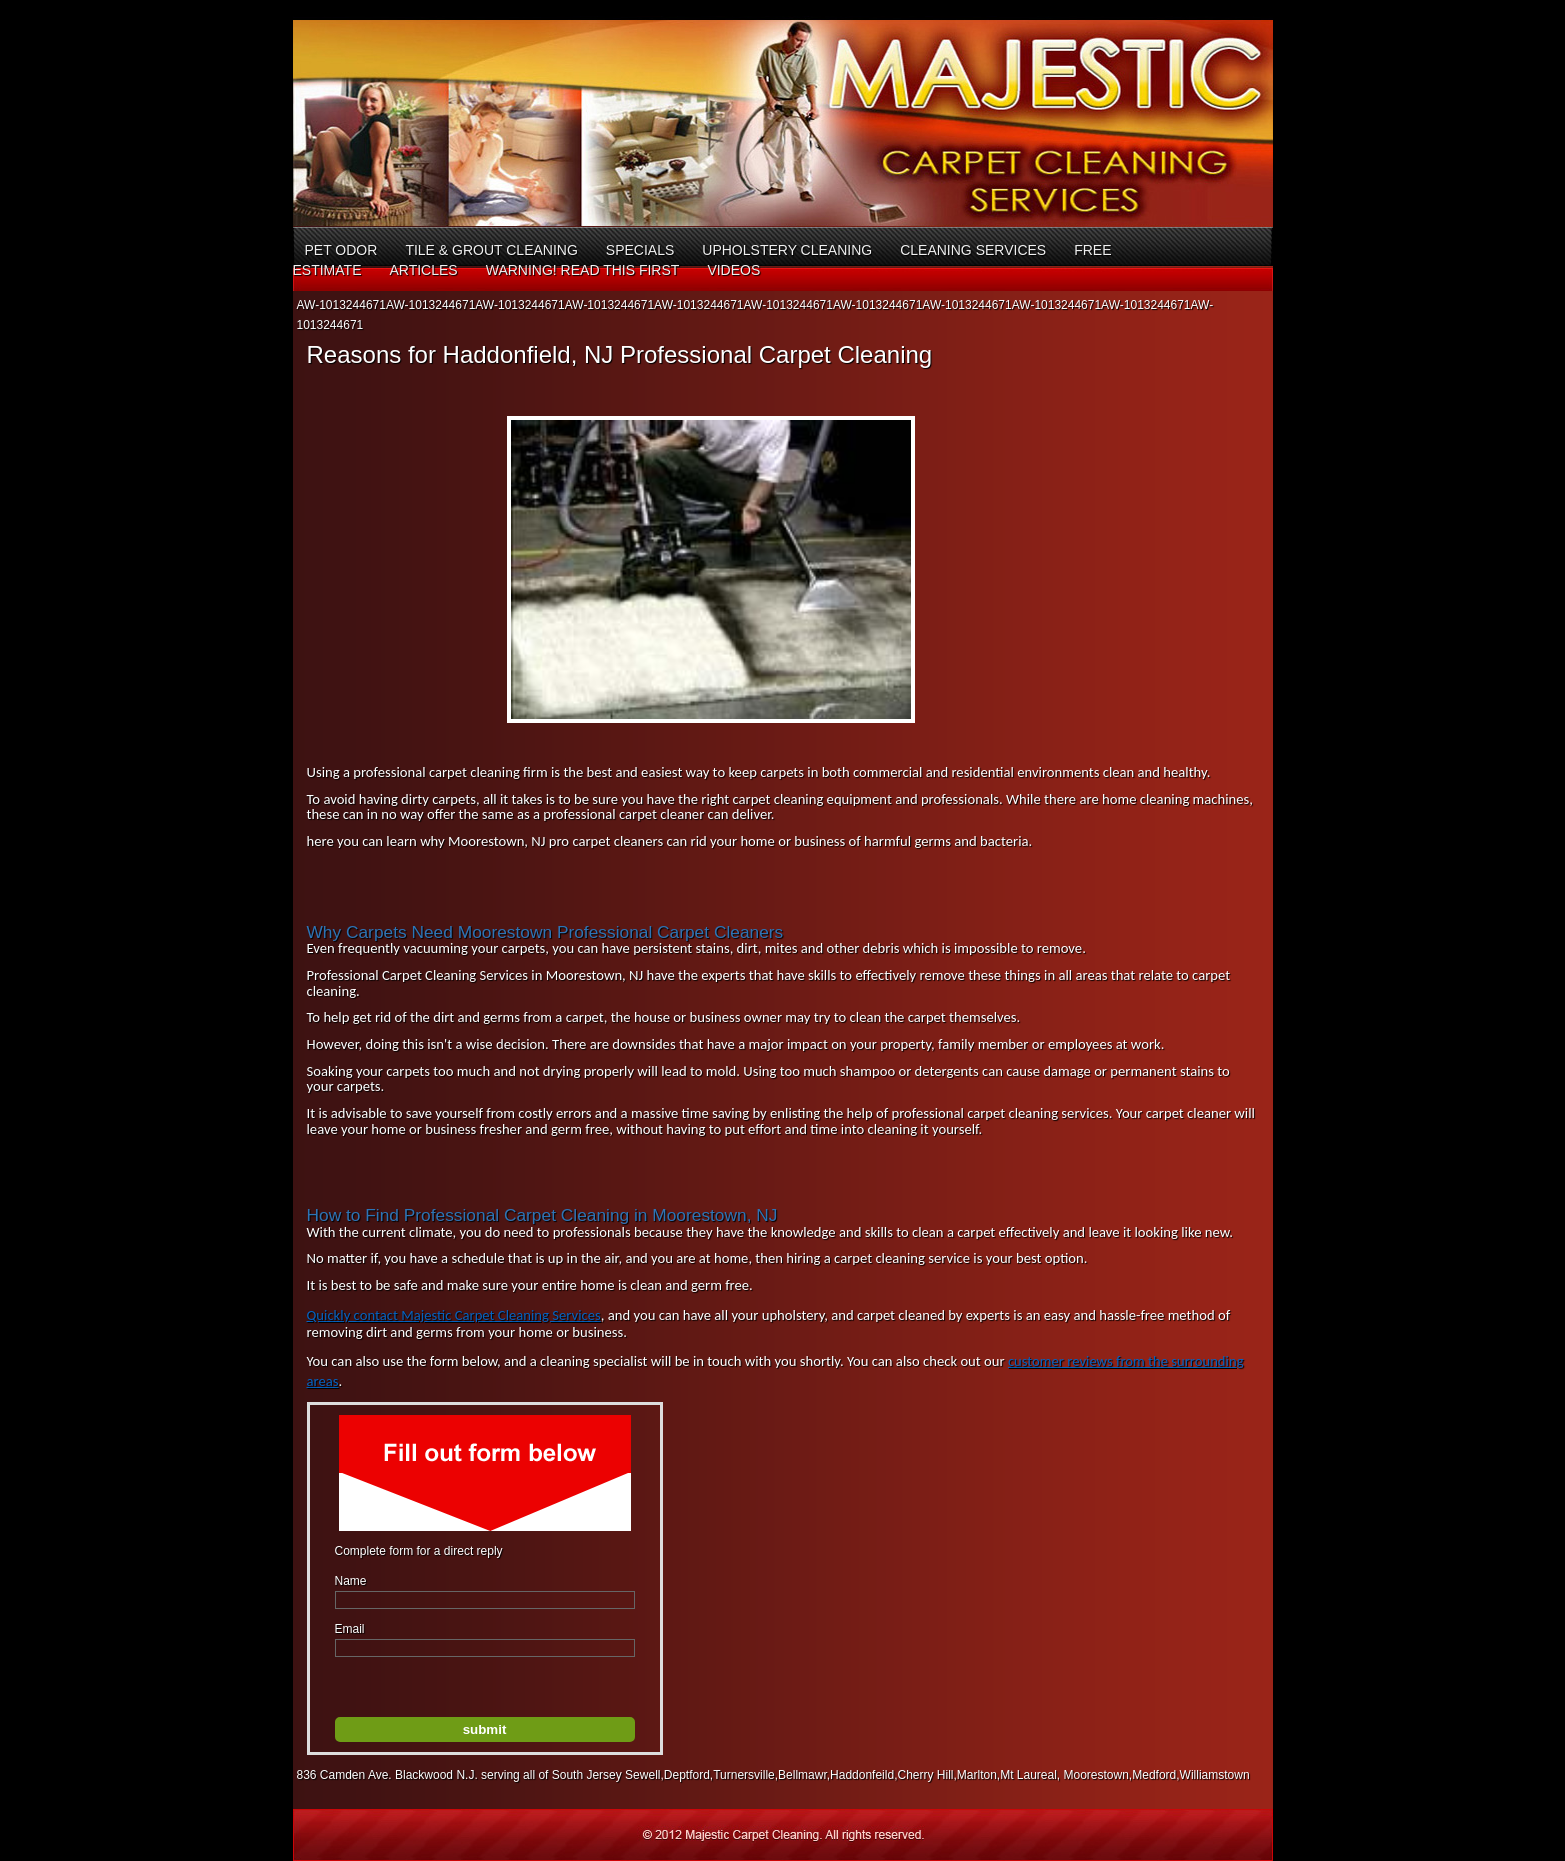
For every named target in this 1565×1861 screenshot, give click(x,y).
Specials (640, 250)
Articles (423, 270)
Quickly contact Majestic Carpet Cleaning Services (454, 1315)
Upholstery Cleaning (787, 250)
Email (350, 1629)
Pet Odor (341, 250)
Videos (733, 270)
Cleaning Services (973, 250)
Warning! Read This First (583, 270)
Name (351, 1581)
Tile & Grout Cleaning (491, 250)
